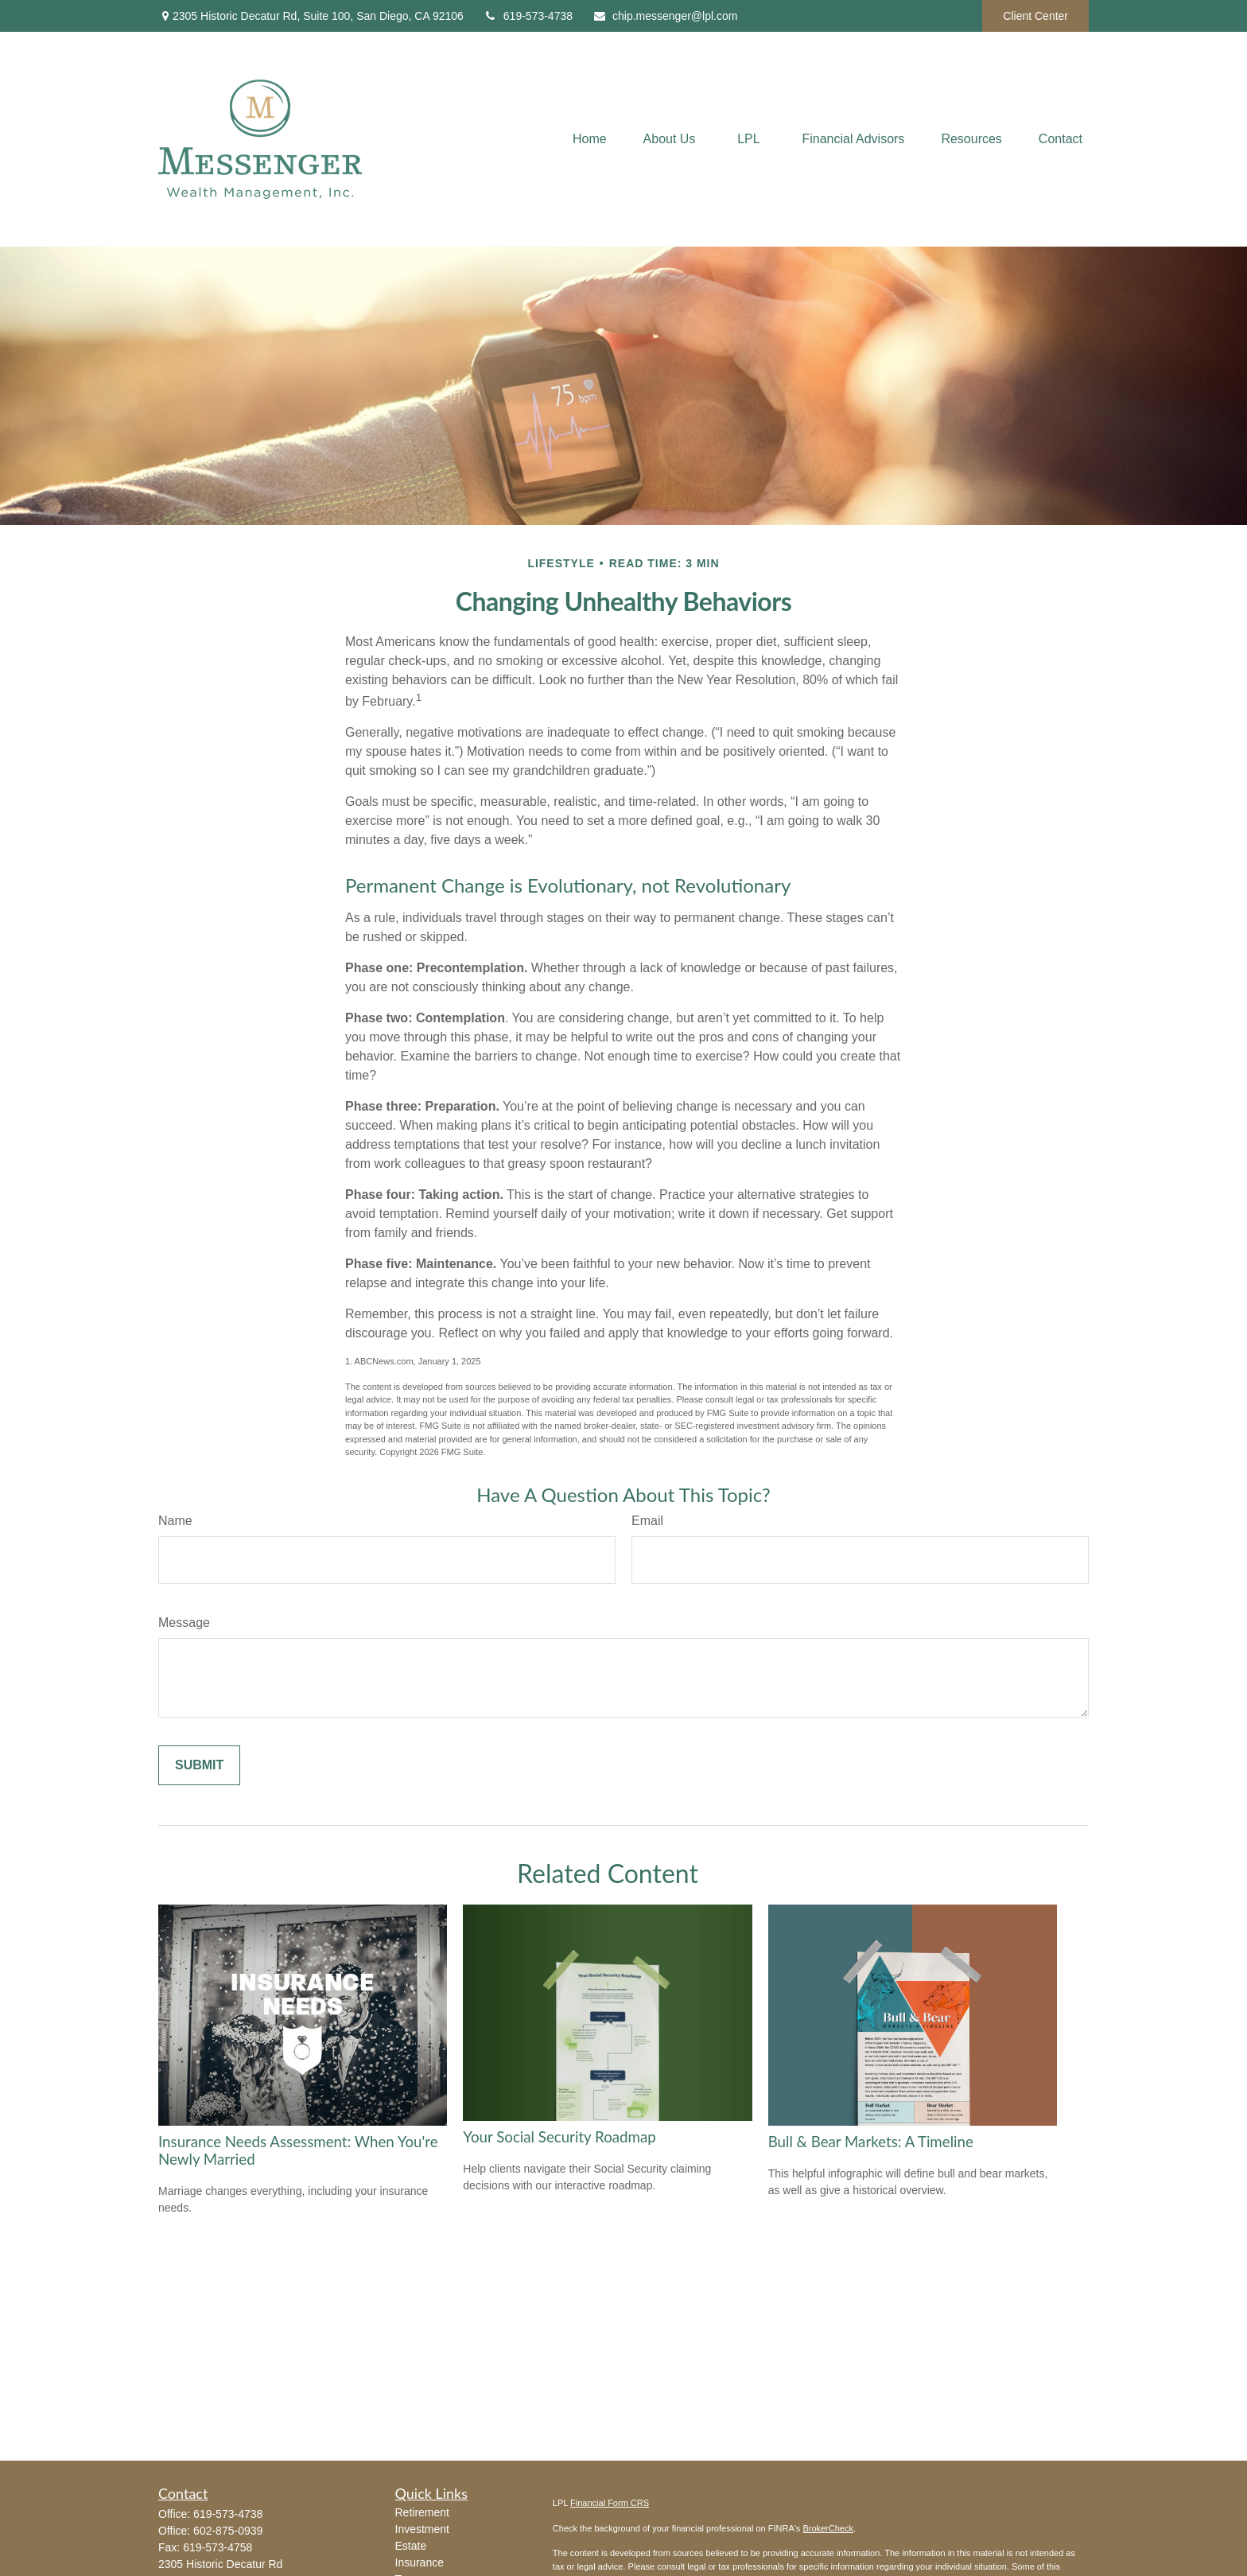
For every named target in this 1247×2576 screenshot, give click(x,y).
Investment (422, 2529)
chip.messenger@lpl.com (664, 16)
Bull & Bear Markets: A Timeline (870, 2141)
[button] (589, 140)
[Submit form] (199, 1765)
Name (175, 1520)
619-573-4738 (528, 16)
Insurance (419, 2562)
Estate (411, 2545)
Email (647, 1520)
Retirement (422, 2512)
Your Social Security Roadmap (559, 2137)
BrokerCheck (827, 2528)
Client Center (1035, 16)
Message (184, 1622)
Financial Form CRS (609, 2503)
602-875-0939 (227, 2530)
